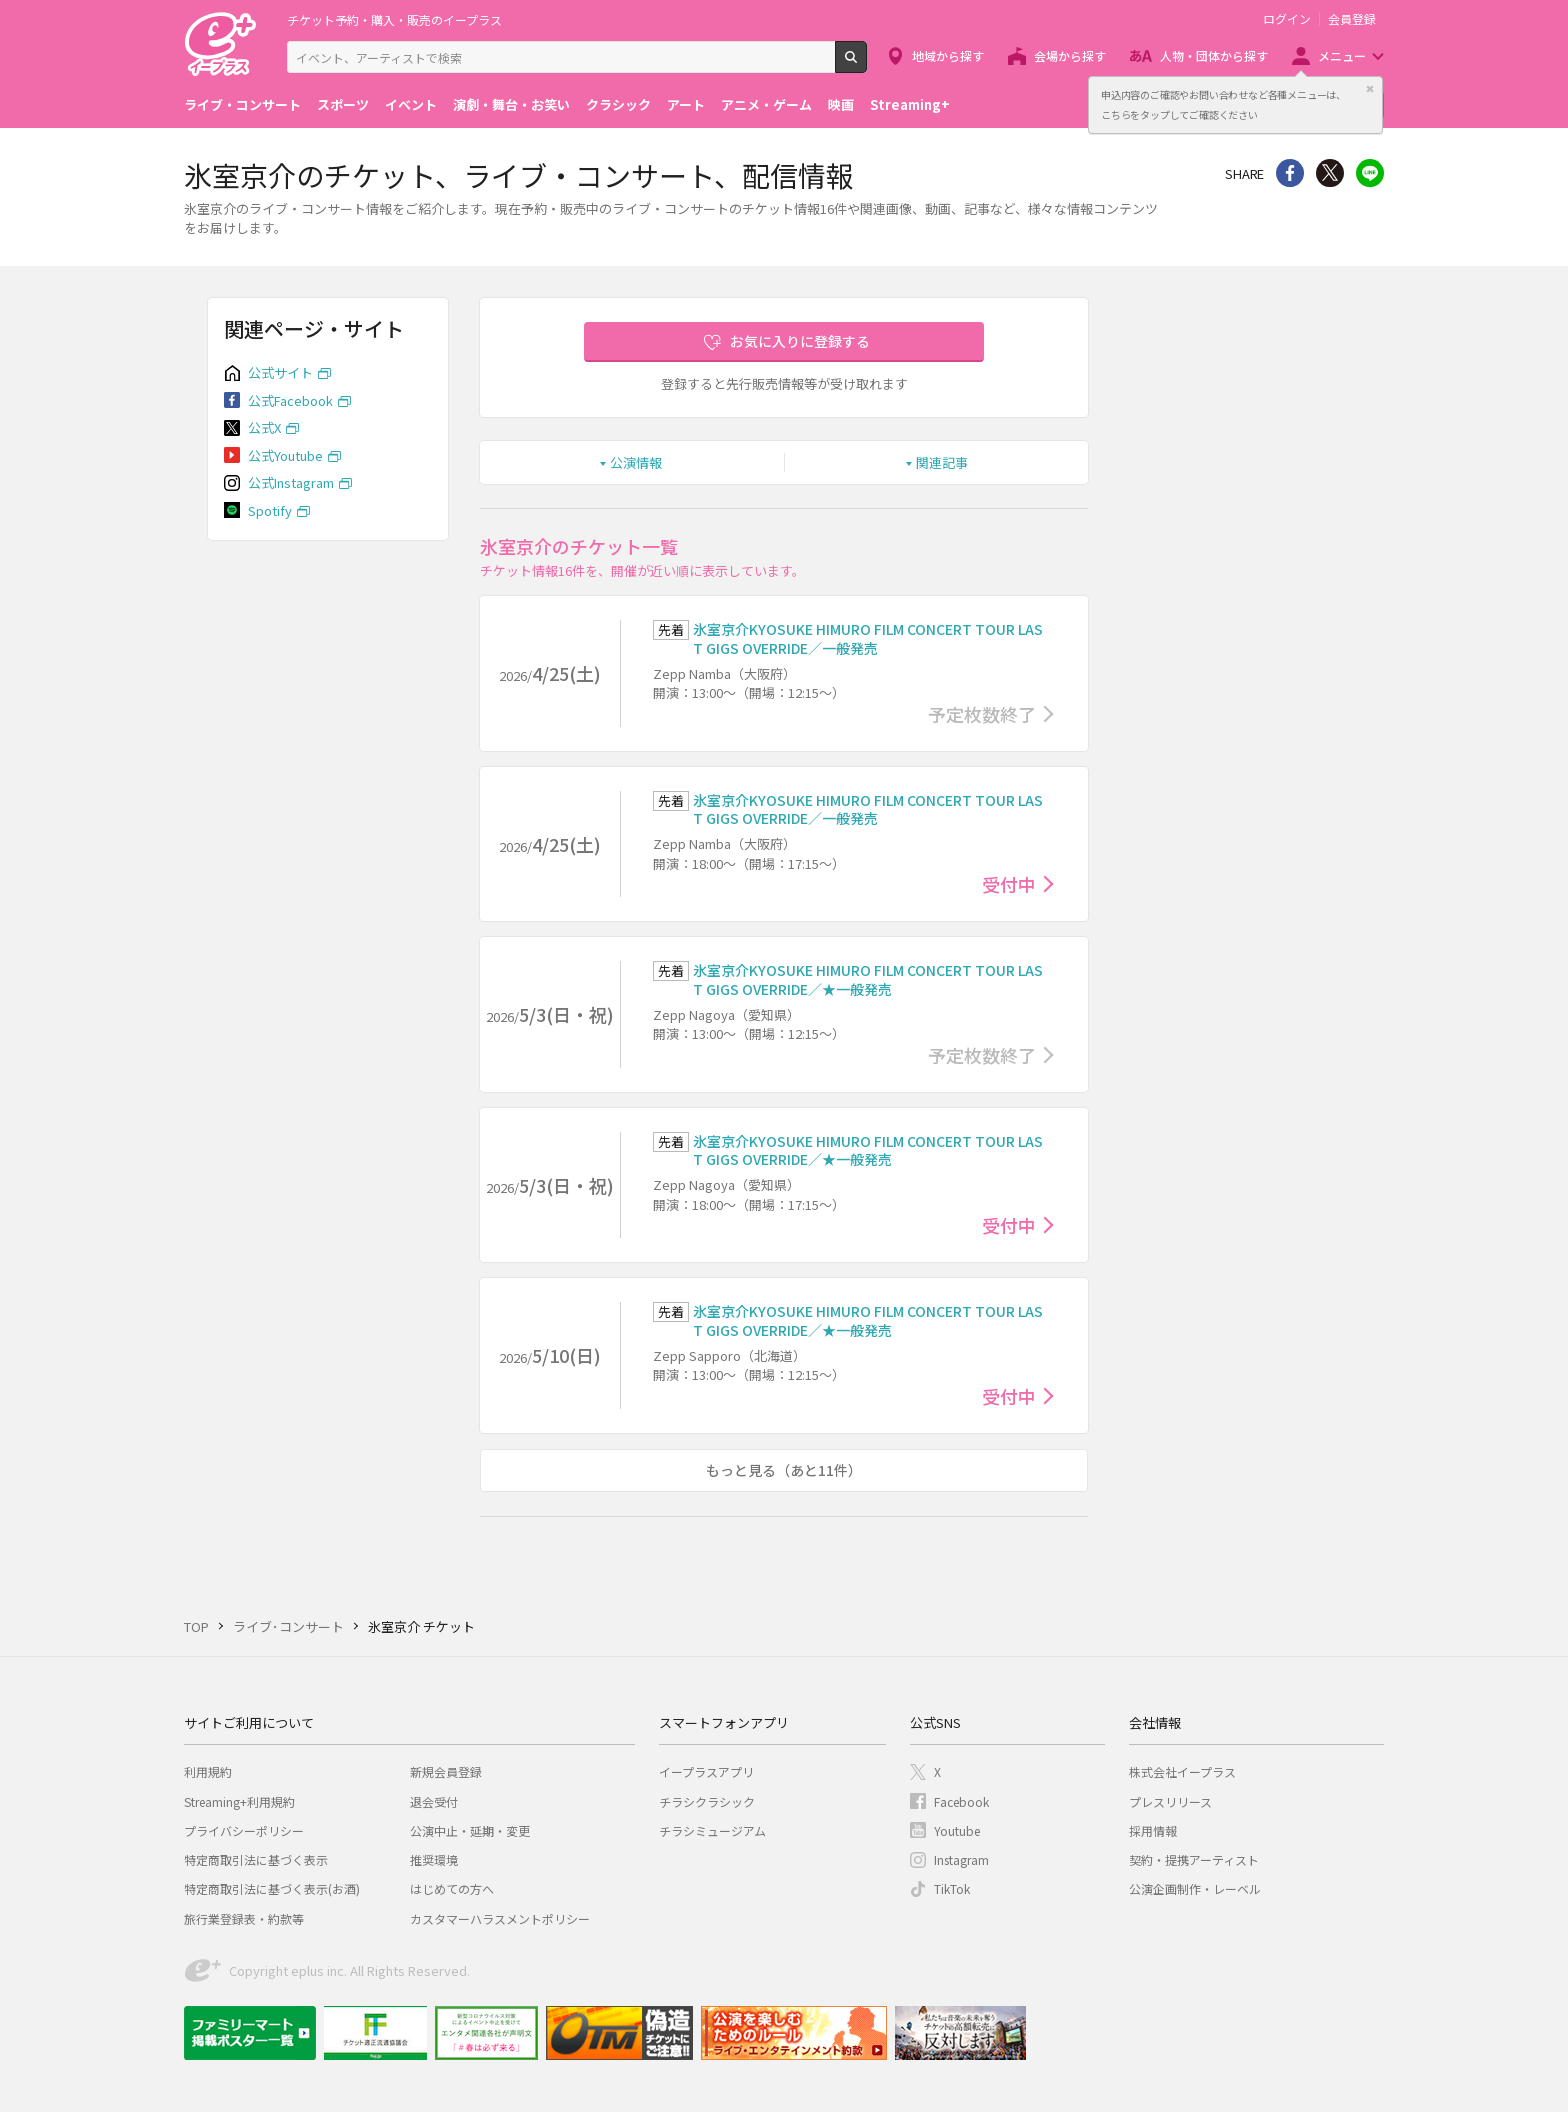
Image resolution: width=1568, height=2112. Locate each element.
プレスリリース (1170, 1801)
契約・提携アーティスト (1194, 1859)
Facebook (961, 1801)
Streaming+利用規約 (239, 1801)
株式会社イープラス (1182, 1771)
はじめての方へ (452, 1888)
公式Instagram (291, 482)
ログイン (1287, 19)
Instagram (961, 1859)
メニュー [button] (1342, 55)
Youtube (957, 1830)
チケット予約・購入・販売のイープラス (394, 19)
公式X (264, 427)
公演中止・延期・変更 (470, 1830)
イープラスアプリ (706, 1771)
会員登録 (1352, 19)
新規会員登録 (446, 1771)
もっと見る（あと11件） (784, 1470)
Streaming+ (910, 104)
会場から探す (1070, 55)
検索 (866, 65)
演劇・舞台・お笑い (511, 104)
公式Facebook (290, 400)
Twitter (1330, 173)
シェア (1290, 173)
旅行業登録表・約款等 (244, 1918)
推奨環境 (434, 1859)
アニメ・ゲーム (766, 104)
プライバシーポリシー (244, 1830)
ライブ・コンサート (242, 104)
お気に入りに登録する (800, 341)
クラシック (618, 104)
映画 (841, 104)
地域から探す (948, 55)
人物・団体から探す (1214, 55)
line (1370, 173)
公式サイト (280, 372)
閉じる (1370, 89)
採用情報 (1153, 1830)
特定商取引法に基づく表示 (256, 1859)
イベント (411, 104)
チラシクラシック (707, 1801)
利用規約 (208, 1771)
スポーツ (343, 104)
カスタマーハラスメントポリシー (500, 1918)
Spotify (270, 510)
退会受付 (434, 1801)
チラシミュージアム (712, 1830)
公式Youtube (285, 455)
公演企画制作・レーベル (1195, 1888)
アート (686, 104)
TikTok (952, 1888)
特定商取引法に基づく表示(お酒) (272, 1888)
